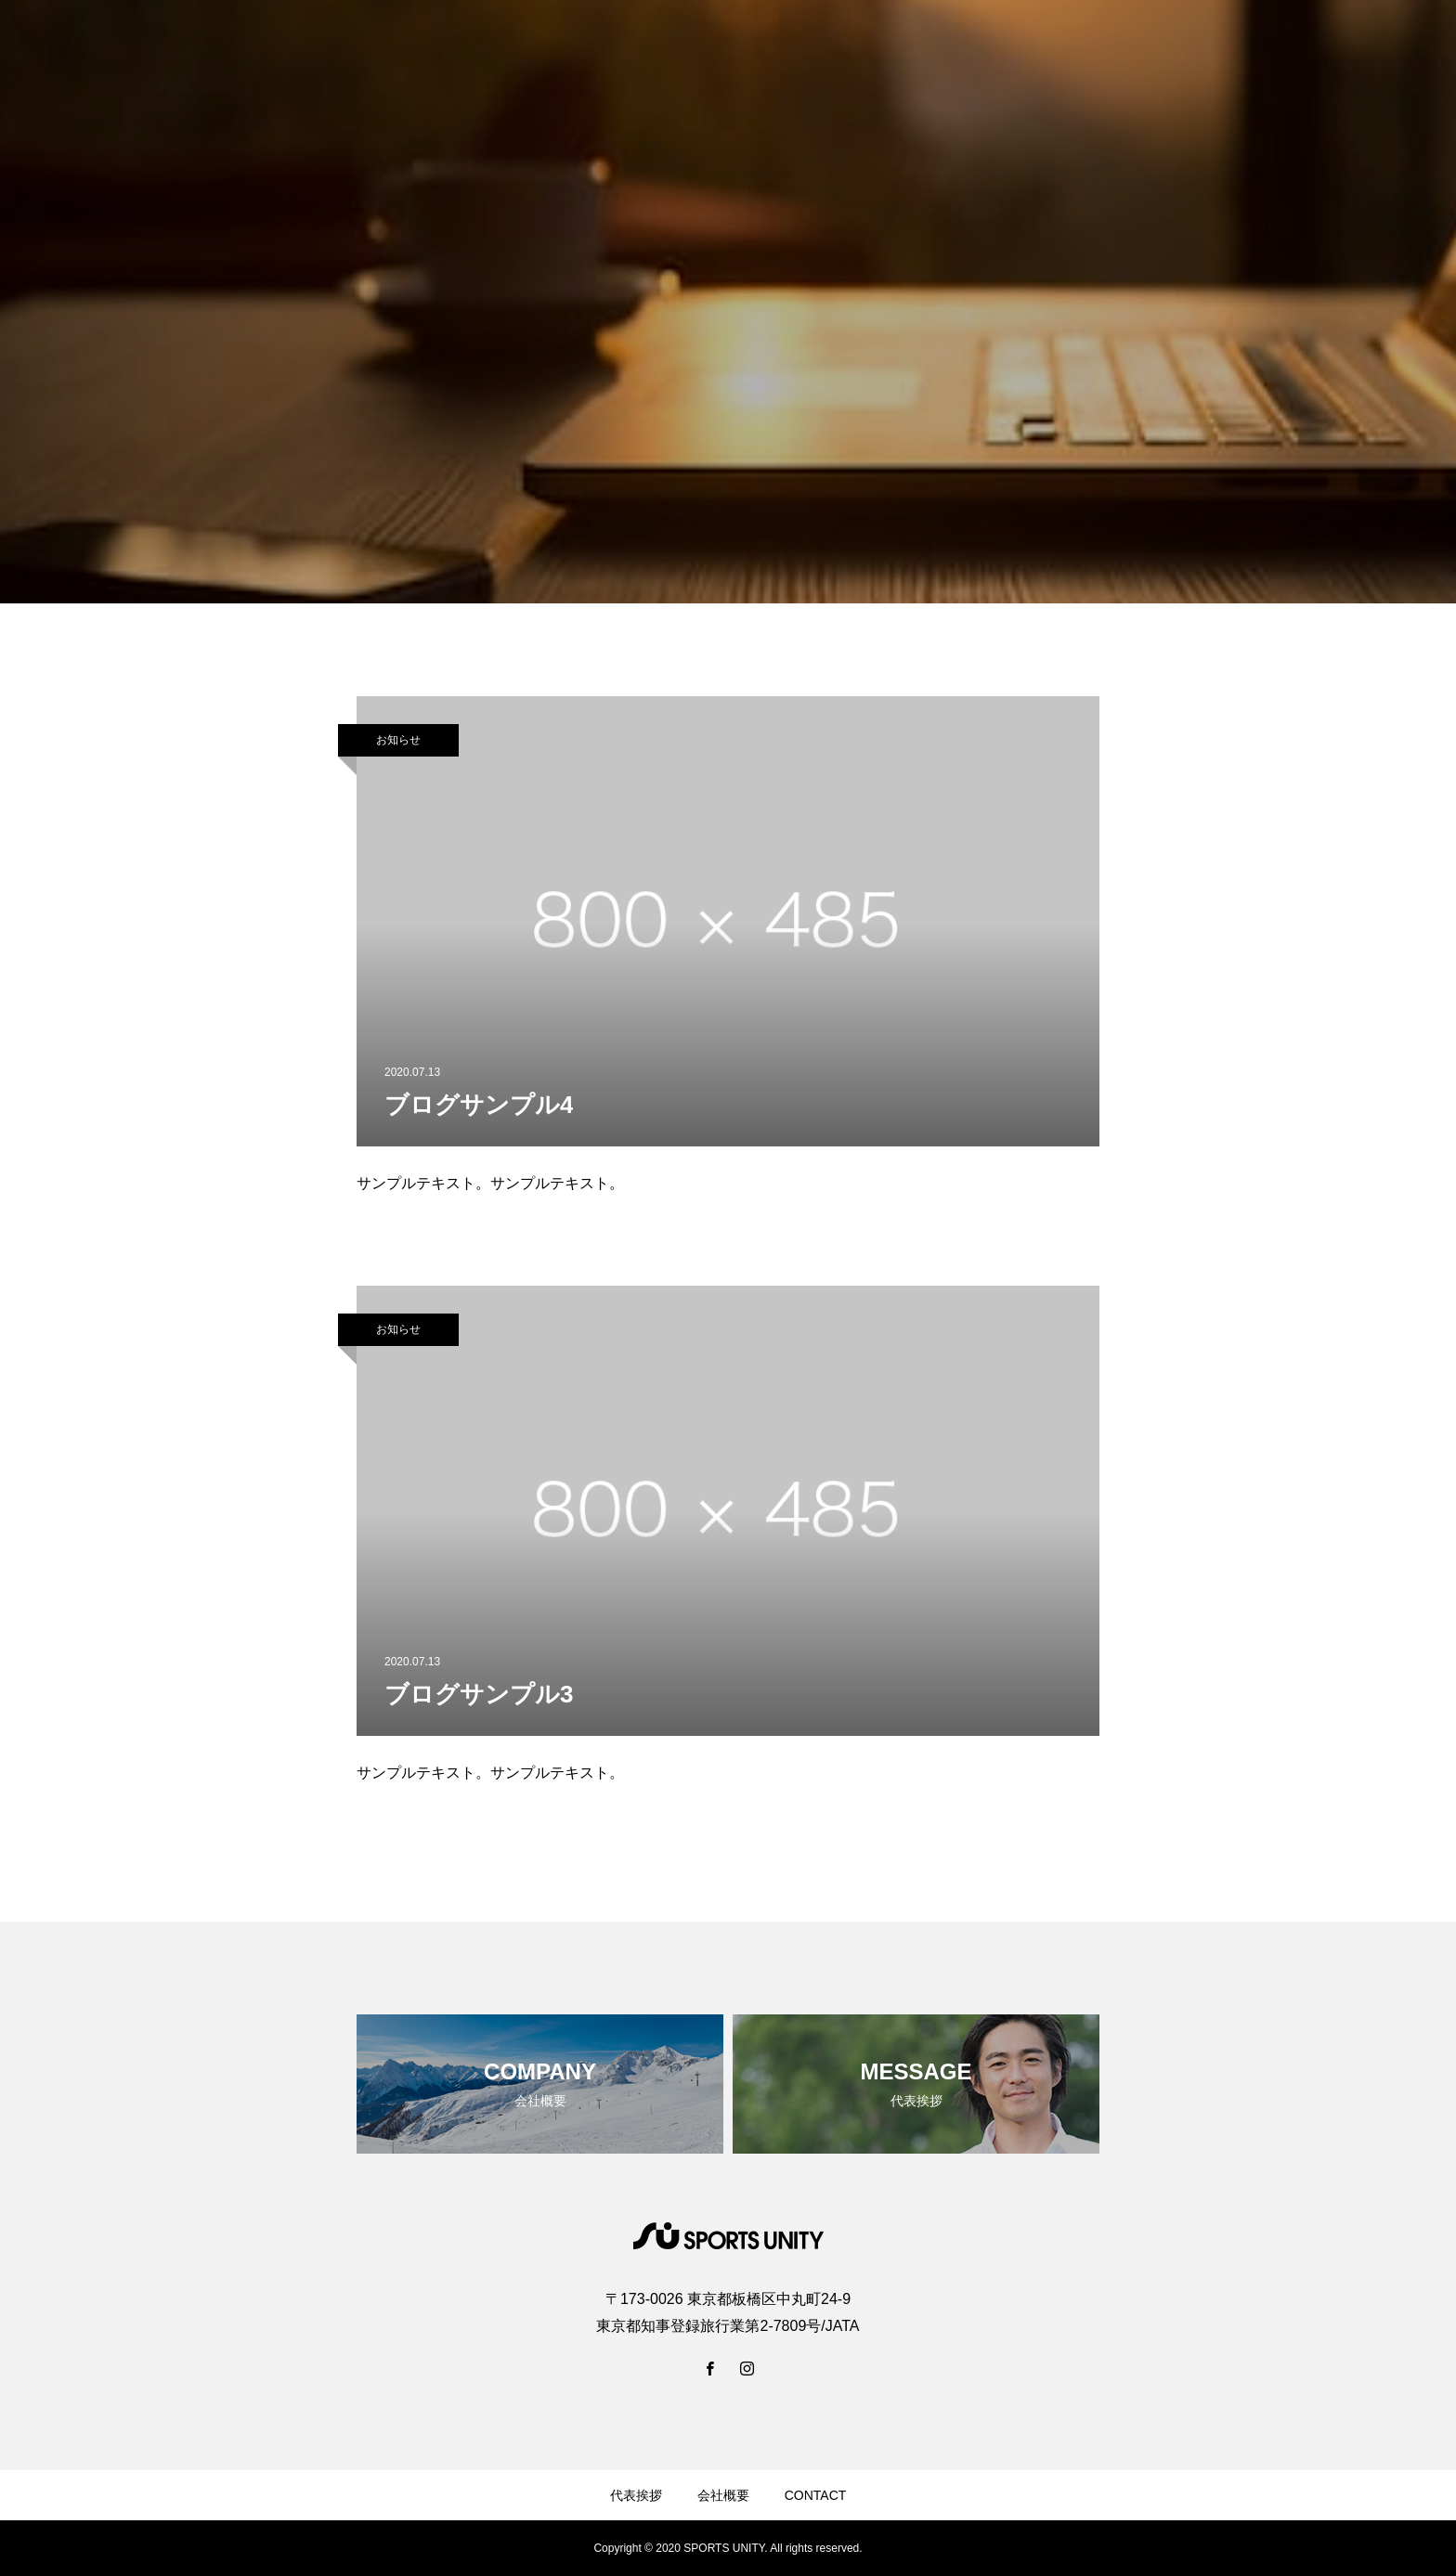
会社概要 (723, 2495)
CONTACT (816, 2495)
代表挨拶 (636, 2495)
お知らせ (398, 739)
